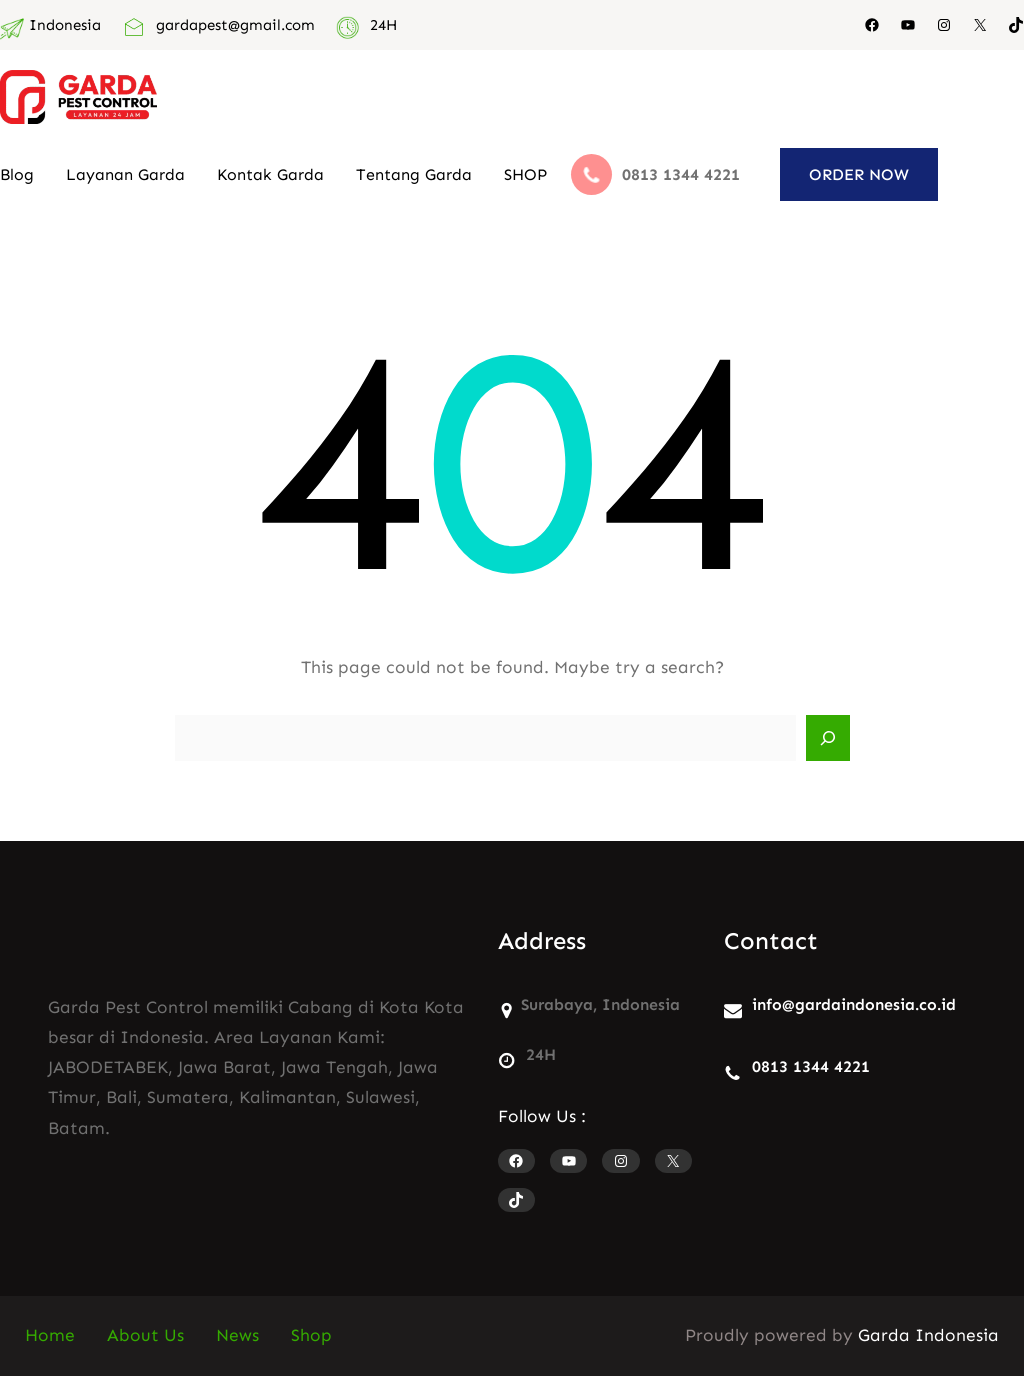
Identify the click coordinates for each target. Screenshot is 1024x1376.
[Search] (828, 738)
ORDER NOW (859, 174)
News (237, 1335)
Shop (311, 1335)
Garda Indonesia (928, 1335)
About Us (145, 1335)
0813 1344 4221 (811, 1066)
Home (50, 1335)
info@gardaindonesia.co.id (854, 1004)
